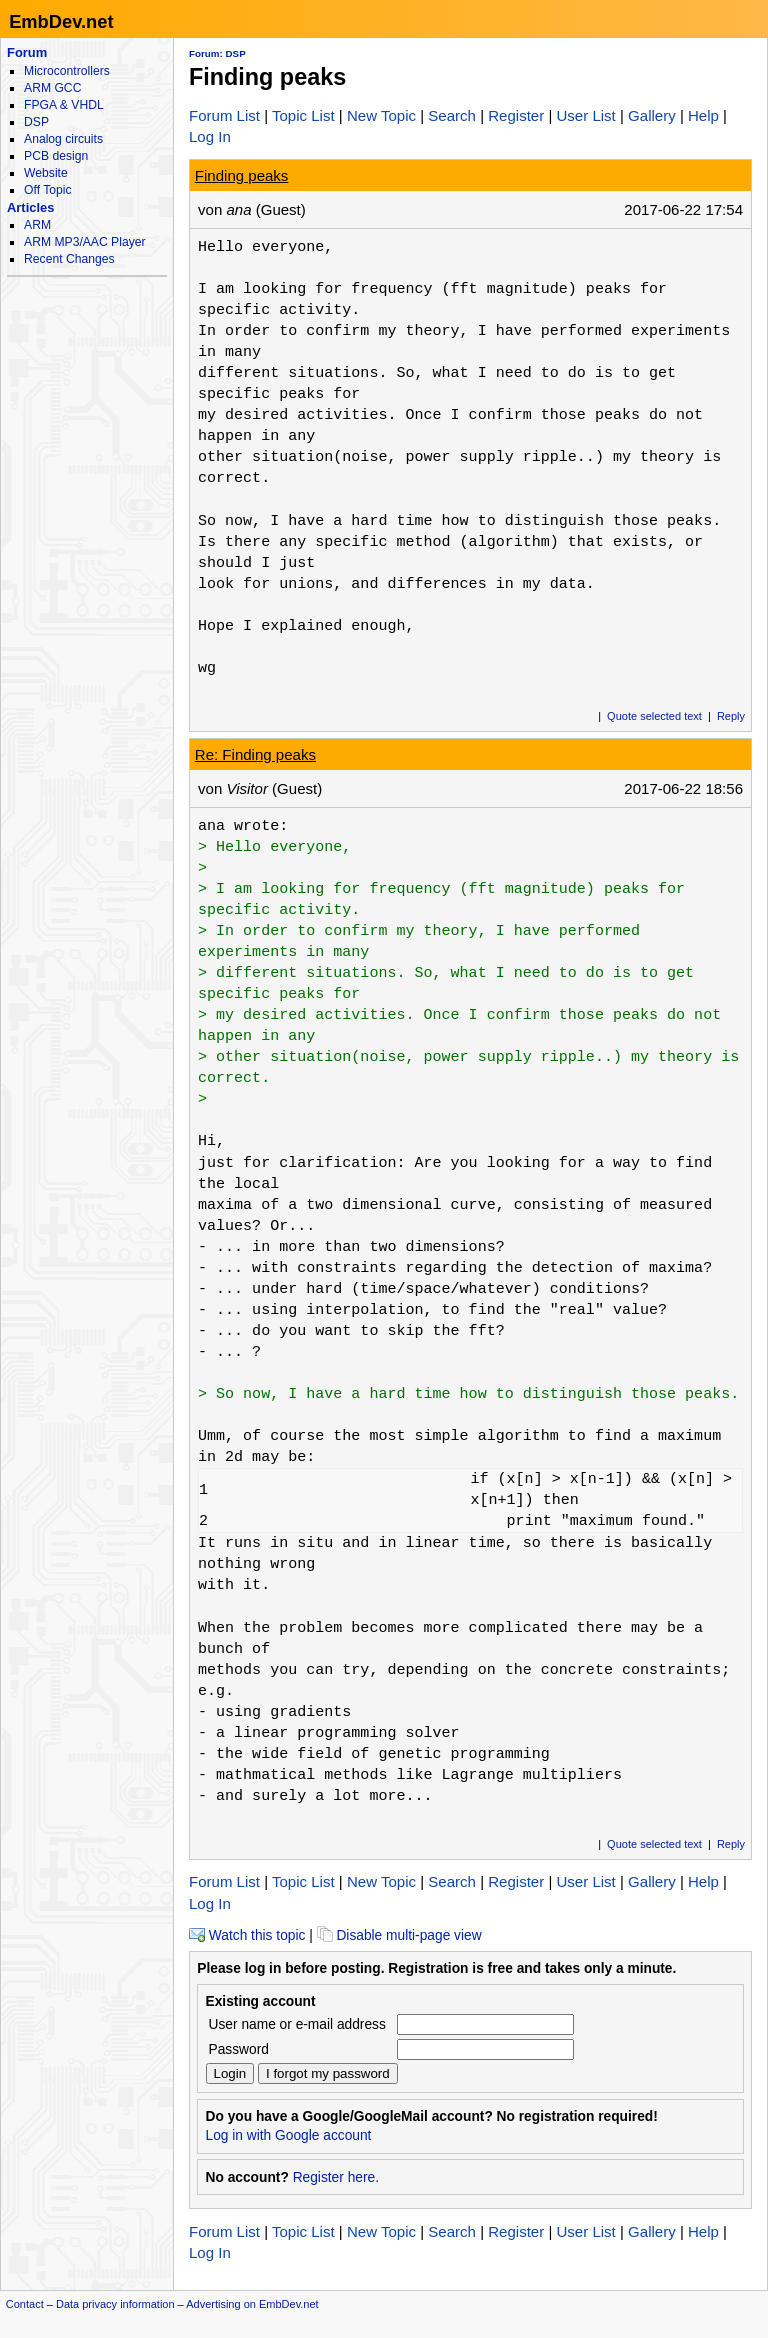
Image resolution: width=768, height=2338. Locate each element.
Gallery (652, 115)
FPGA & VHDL (64, 105)
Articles (30, 207)
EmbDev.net (61, 21)
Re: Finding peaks (255, 754)
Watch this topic (247, 1935)
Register (516, 115)
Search (452, 115)
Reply (731, 716)
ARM (37, 225)
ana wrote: (243, 826)
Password (239, 2049)
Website (46, 173)
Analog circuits (63, 139)
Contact (25, 2304)
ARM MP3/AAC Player (84, 242)
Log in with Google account (289, 2135)
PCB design (56, 156)
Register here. (336, 2177)
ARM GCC (52, 88)
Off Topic (47, 190)
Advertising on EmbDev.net (252, 2304)
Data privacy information (115, 2304)
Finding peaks (242, 175)
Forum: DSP (217, 53)
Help (703, 115)
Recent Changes (69, 259)
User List (585, 115)
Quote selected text (654, 716)
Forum (27, 52)
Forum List (224, 115)
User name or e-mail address (297, 2024)
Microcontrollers (67, 71)
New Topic (381, 115)
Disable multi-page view (399, 1935)
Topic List (303, 115)
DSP (36, 122)
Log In (210, 136)
